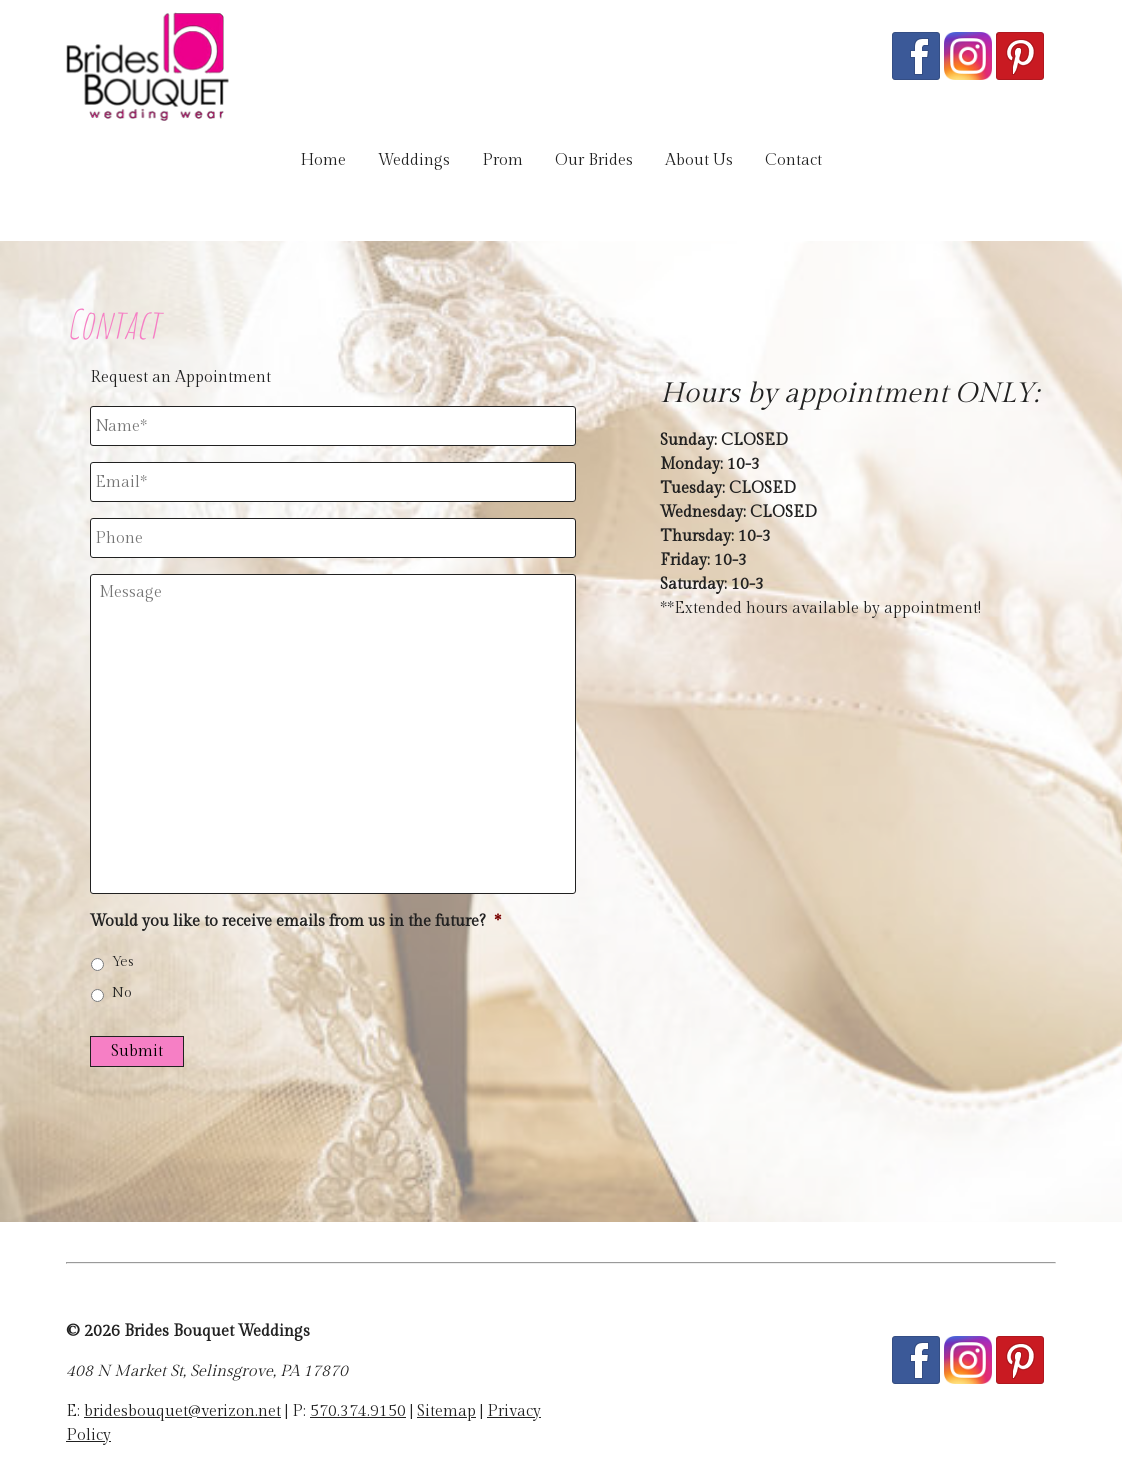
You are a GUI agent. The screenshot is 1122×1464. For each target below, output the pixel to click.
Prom (502, 160)
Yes (123, 962)
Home (323, 160)
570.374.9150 (358, 1411)
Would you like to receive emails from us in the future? (295, 921)
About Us (699, 160)
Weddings (414, 160)
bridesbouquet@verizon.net (182, 1411)
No (122, 993)
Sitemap (446, 1411)
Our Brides (594, 160)
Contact (793, 160)
